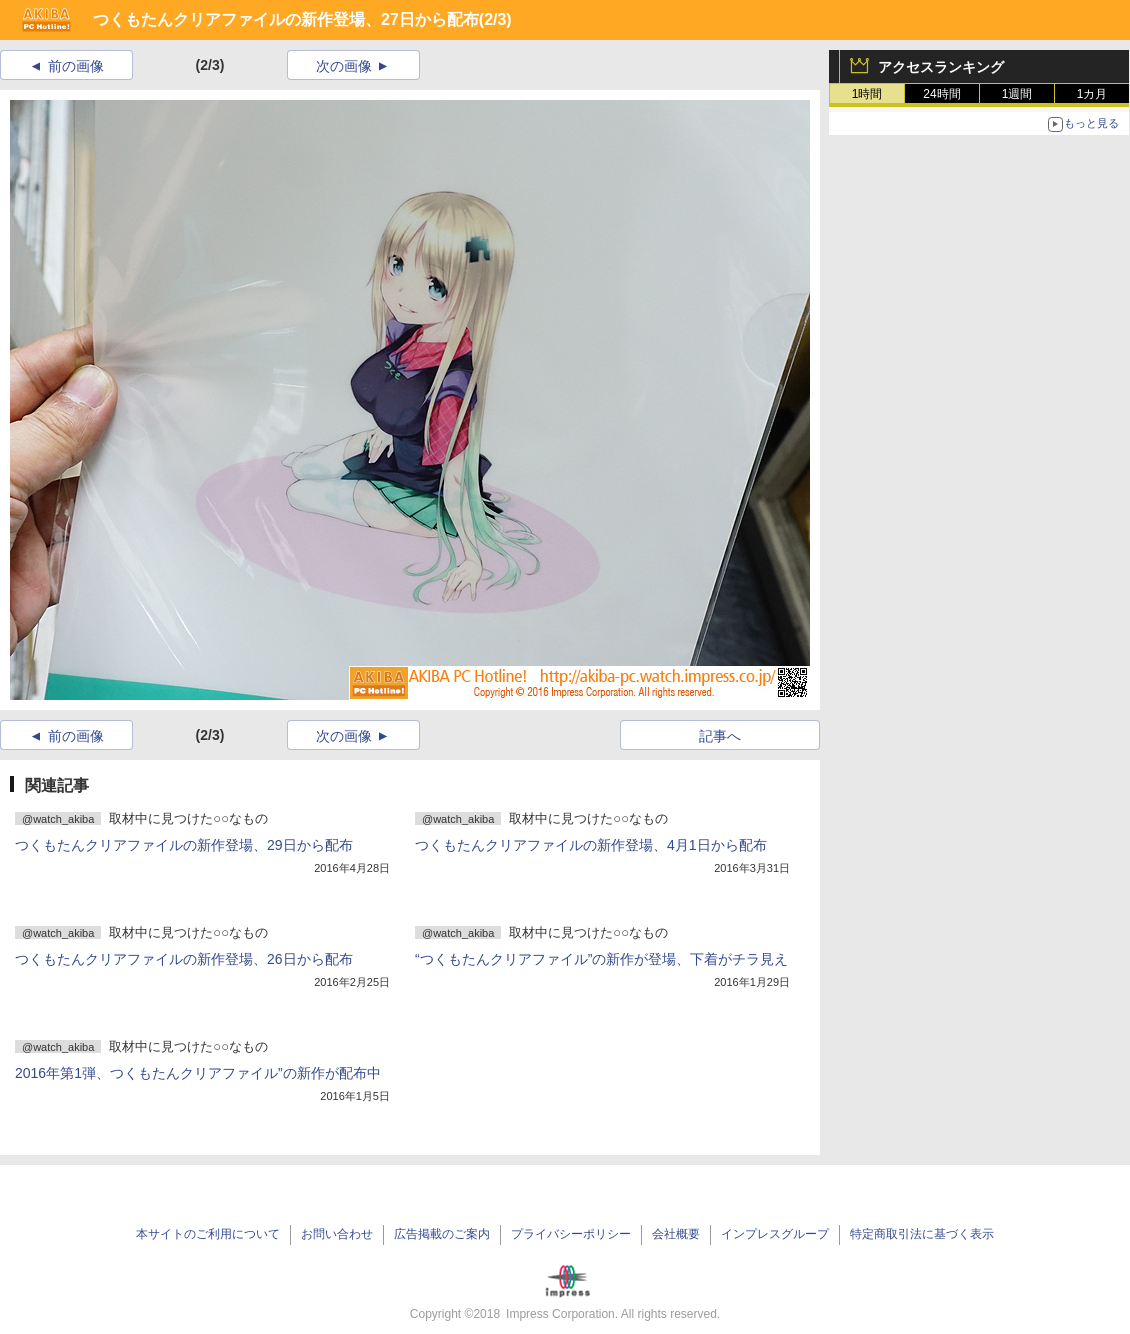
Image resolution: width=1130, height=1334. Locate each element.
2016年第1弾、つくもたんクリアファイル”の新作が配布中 (198, 1073)
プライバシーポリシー (571, 1234)
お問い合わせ (337, 1234)
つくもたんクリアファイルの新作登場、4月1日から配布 (591, 845)
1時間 (867, 94)
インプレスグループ (775, 1234)
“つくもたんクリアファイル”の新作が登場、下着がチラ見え (601, 959)
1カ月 (1092, 94)
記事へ (720, 736)
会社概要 (676, 1234)
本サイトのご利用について (208, 1234)
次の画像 (344, 66)
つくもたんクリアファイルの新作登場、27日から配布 (286, 19)
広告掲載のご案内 (442, 1234)
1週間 (1017, 94)
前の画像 (76, 66)
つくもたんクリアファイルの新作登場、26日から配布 (184, 959)
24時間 (941, 94)
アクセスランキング (941, 67)
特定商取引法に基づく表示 (922, 1234)
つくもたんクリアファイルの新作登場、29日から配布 (184, 845)
